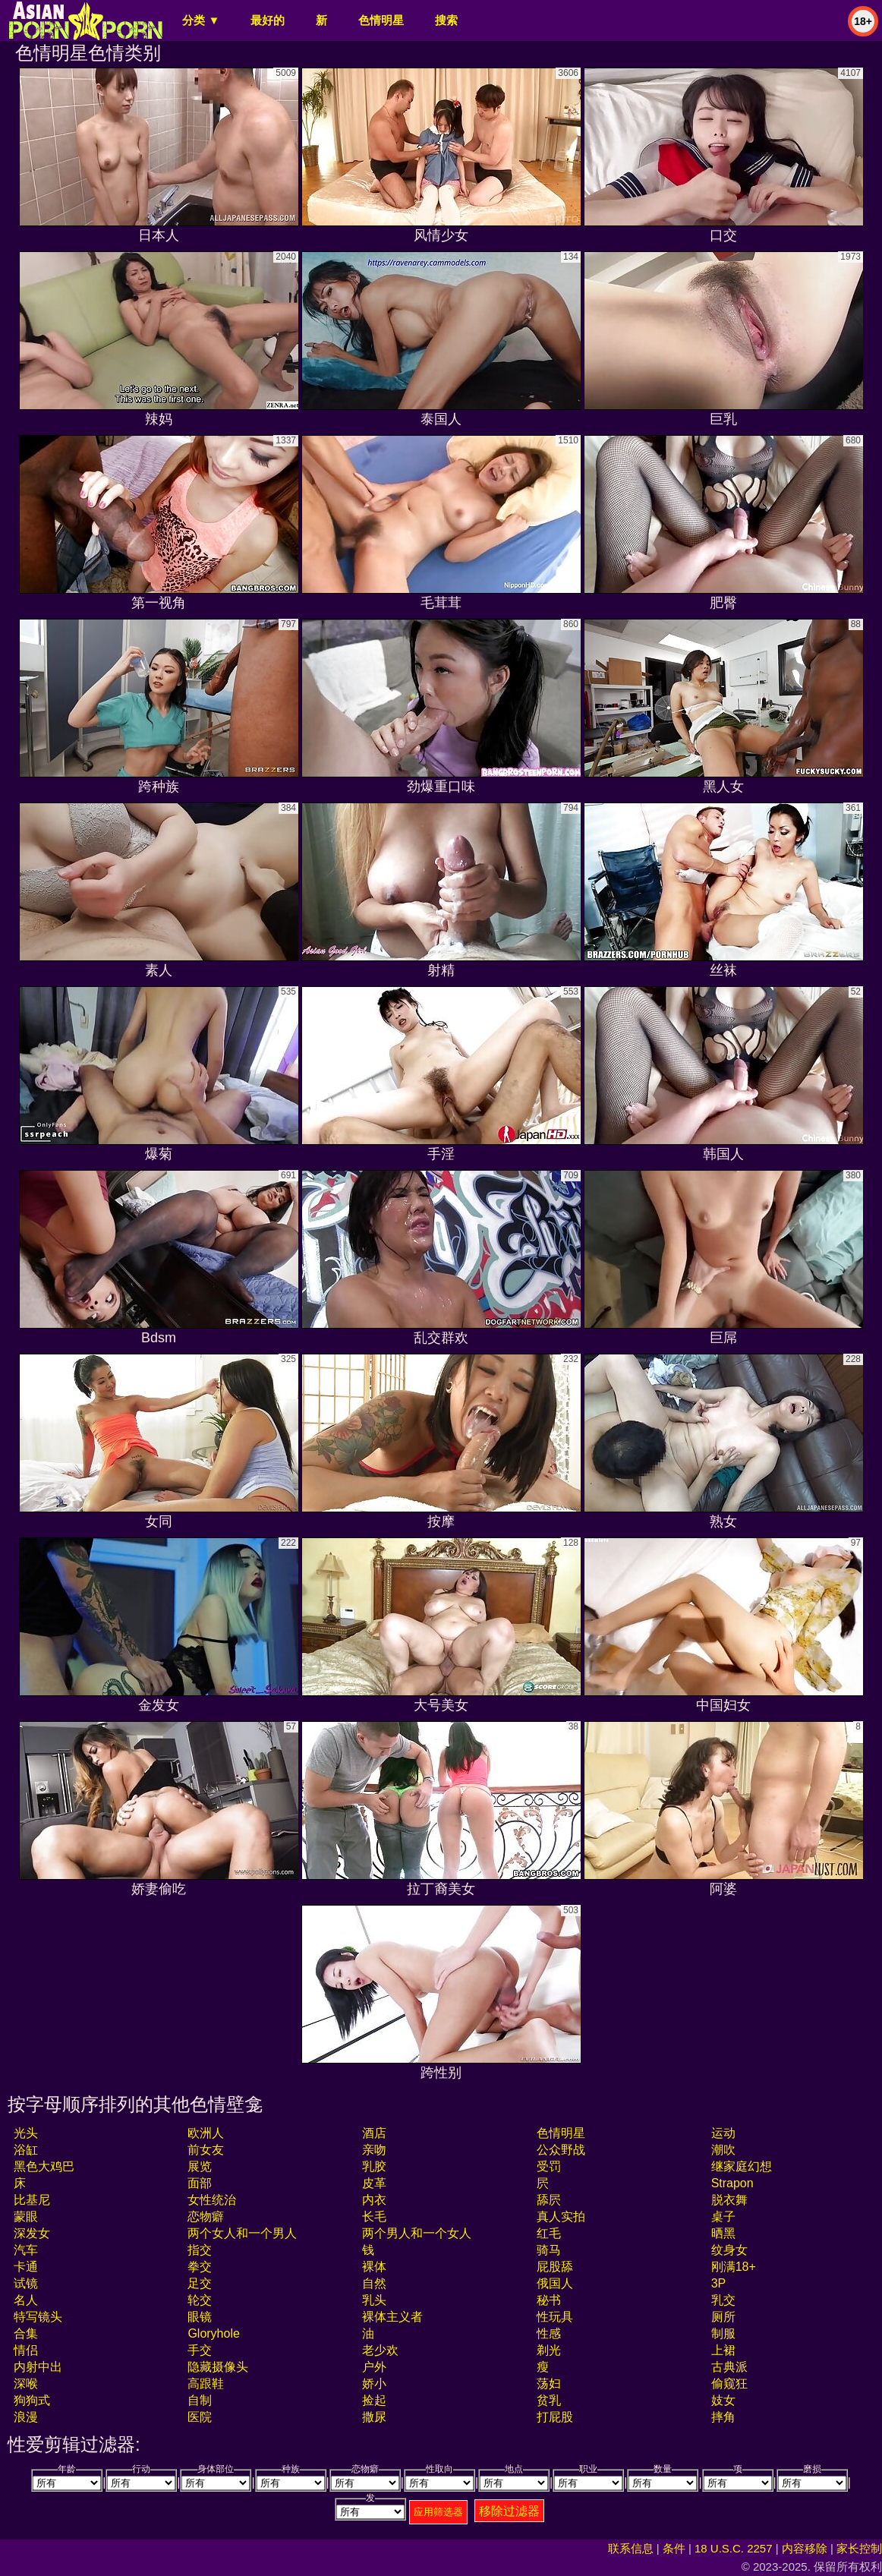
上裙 (723, 2350)
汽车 (26, 2249)
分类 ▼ (200, 20)
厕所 (723, 2316)
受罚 (549, 2166)
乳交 (723, 2300)
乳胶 (374, 2166)
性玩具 (555, 2316)
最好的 (267, 20)
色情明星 (381, 20)
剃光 (549, 2350)
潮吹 (723, 2149)
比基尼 (32, 2199)
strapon (732, 2183)
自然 (374, 2283)
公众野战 (561, 2149)
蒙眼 (26, 2216)
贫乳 (549, 2400)
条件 (674, 2548)
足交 (199, 2283)
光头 (26, 2133)
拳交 (199, 2266)
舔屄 (549, 2199)
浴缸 (26, 2149)
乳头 (374, 2300)
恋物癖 (205, 2216)
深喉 (26, 2383)
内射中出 (38, 2366)
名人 (26, 2300)
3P (718, 2283)
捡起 (374, 2400)
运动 (723, 2133)
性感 (549, 2333)
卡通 (26, 2266)
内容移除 (804, 2548)
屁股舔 (555, 2266)
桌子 (723, 2216)
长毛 (374, 2216)
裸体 (374, 2266)
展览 (199, 2166)
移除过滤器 (509, 2511)
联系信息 (631, 2548)
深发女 (32, 2233)
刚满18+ (733, 2266)
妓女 (723, 2400)
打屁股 (555, 2416)
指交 (199, 2249)
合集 (26, 2333)
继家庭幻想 (741, 2166)
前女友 (205, 2149)
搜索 (446, 20)
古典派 (729, 2366)
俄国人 (555, 2283)
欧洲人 (205, 2133)
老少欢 (380, 2350)
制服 (723, 2333)
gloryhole (213, 2333)
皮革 (374, 2183)
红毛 (549, 2233)
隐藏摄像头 (217, 2366)
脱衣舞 (729, 2199)
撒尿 (374, 2416)
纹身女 (729, 2249)
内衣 (374, 2199)
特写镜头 (38, 2316)
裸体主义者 (392, 2316)
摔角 (723, 2416)
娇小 (374, 2383)
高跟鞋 (205, 2383)
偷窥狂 (729, 2383)
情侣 (26, 2350)
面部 (199, 2183)
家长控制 (859, 2548)
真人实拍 (561, 2216)
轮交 (199, 2300)
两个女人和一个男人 (242, 2233)
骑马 (549, 2249)
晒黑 (723, 2233)
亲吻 (374, 2149)
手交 (199, 2350)
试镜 (26, 2283)
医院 (199, 2416)
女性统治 (211, 2199)
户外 (374, 2366)
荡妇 (549, 2383)
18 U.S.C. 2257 (734, 2548)
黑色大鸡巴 (44, 2166)
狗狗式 (32, 2400)
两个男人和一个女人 (416, 2233)
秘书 (549, 2300)
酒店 (374, 2133)
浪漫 (26, 2416)
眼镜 (199, 2316)
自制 (199, 2400)
